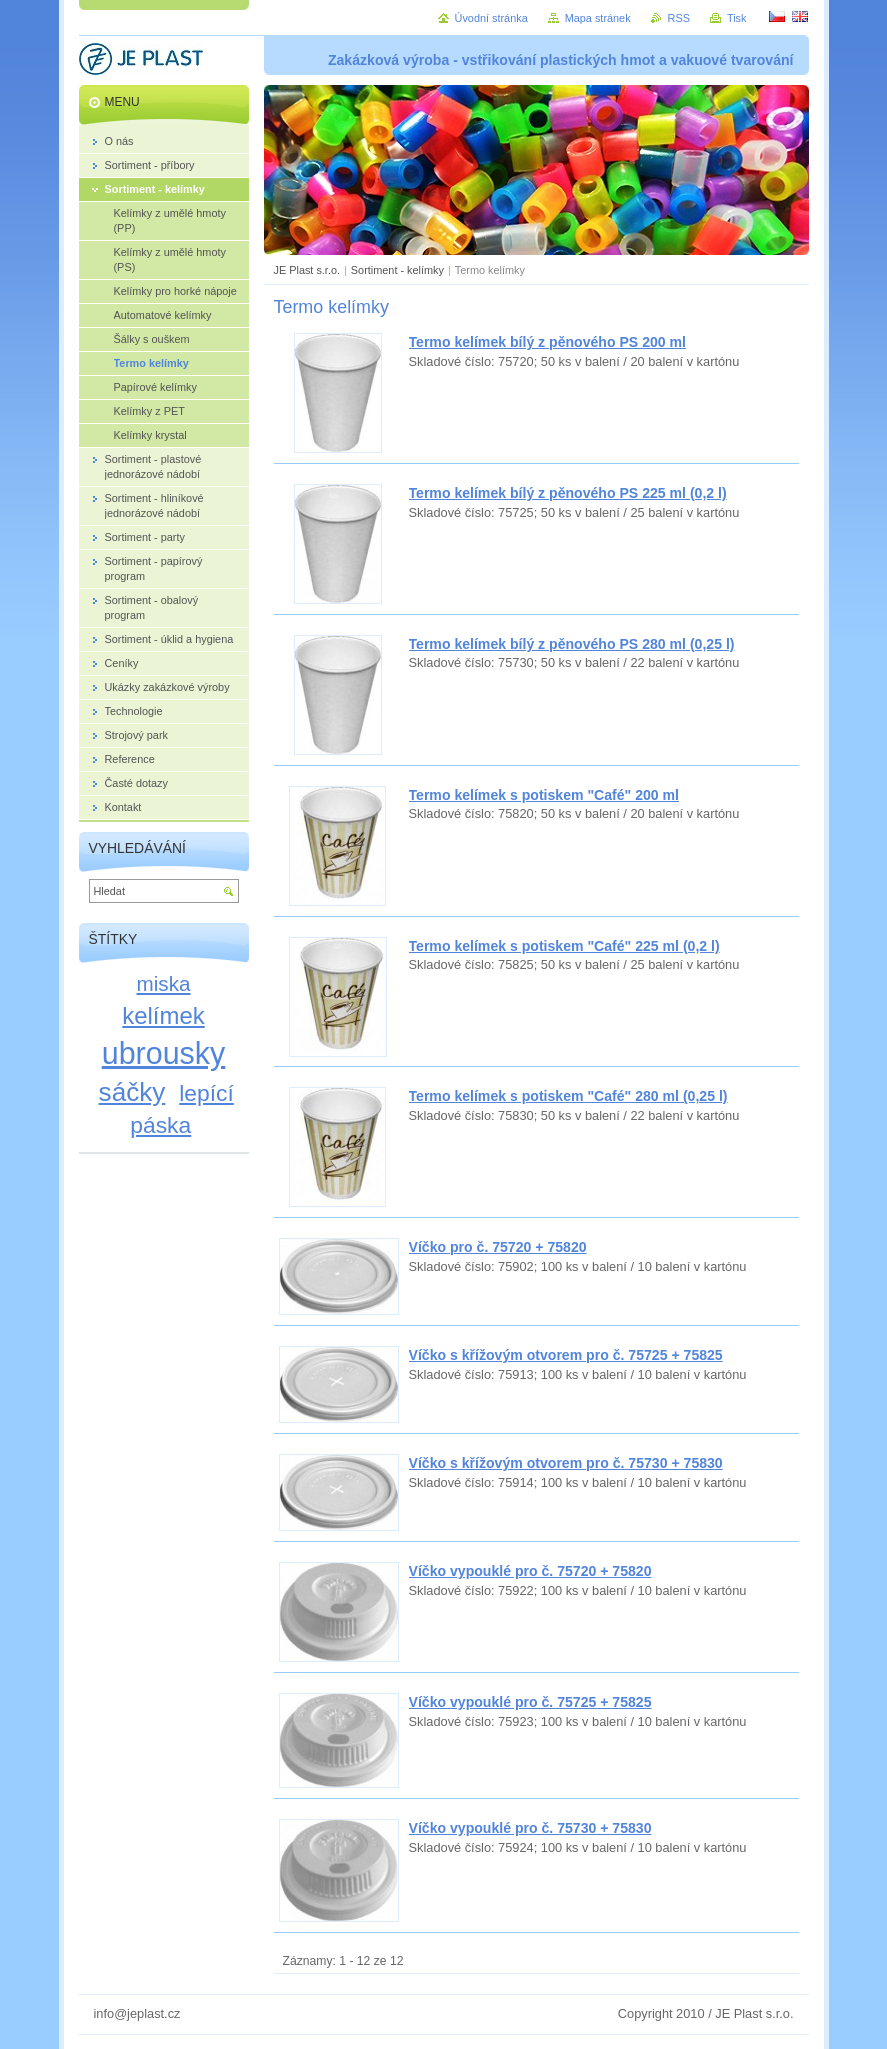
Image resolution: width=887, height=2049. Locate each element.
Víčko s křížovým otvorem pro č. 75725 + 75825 (566, 1355)
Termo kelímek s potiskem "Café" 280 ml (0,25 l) (568, 1096)
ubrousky (164, 1053)
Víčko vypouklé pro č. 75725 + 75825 (530, 1702)
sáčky (132, 1092)
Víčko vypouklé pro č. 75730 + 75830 (530, 1828)
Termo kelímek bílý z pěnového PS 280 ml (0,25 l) (572, 644)
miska (164, 983)
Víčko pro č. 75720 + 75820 (498, 1247)
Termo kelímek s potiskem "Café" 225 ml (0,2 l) (564, 946)
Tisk (737, 18)
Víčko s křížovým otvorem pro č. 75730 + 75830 (566, 1463)
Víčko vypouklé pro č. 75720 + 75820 (530, 1571)
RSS (679, 18)
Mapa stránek (598, 18)
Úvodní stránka (491, 18)
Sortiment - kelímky (397, 270)
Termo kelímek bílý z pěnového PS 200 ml (548, 342)
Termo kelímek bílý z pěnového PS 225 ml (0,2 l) (568, 493)
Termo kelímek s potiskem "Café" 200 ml (544, 795)
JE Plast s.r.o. (307, 270)
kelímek (163, 1015)
